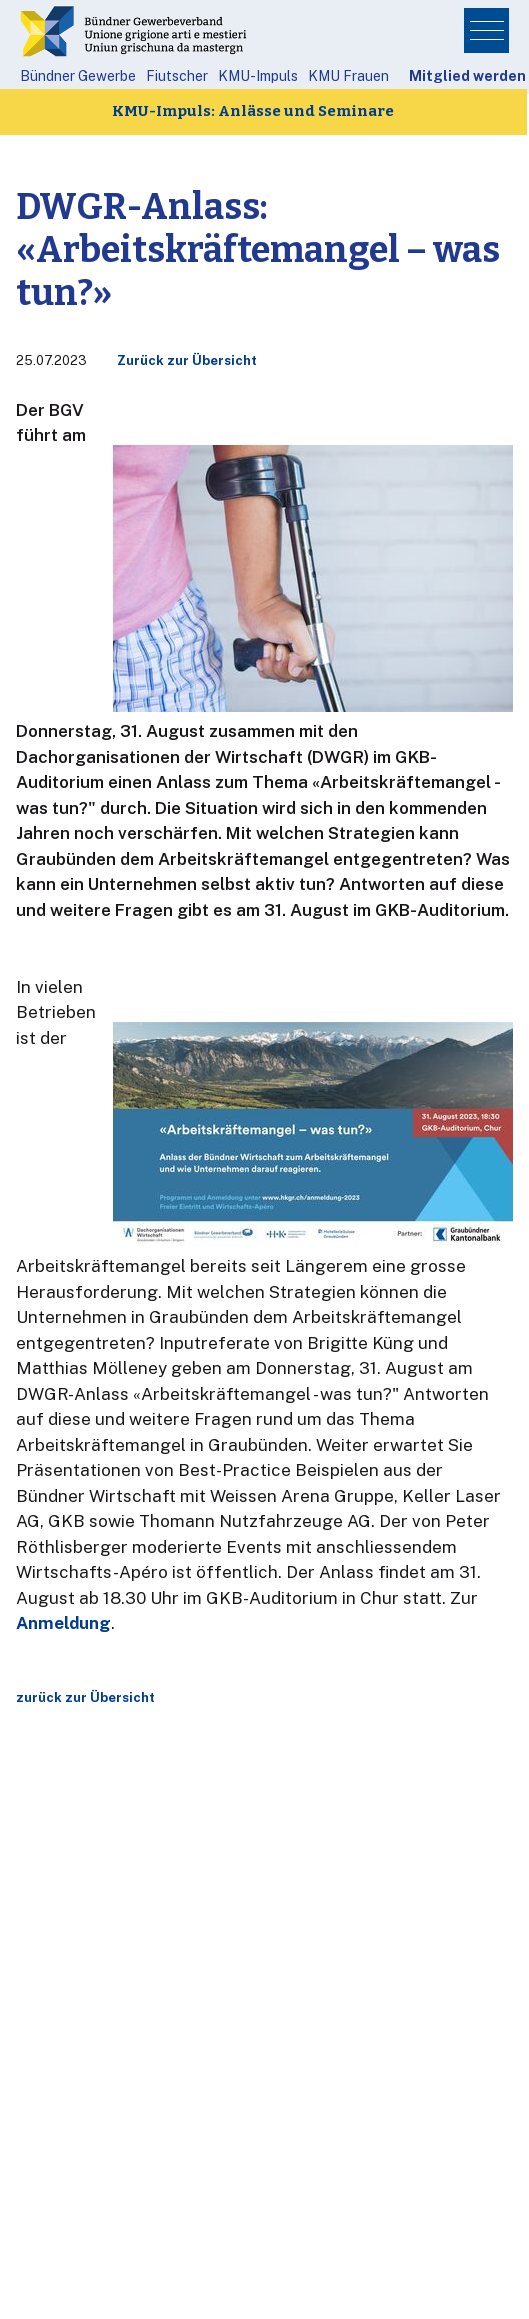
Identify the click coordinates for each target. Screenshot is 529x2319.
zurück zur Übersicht (85, 1697)
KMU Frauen (348, 76)
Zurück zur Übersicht (187, 360)
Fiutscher (177, 76)
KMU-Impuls (258, 76)
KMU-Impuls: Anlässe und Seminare (253, 111)
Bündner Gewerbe (78, 76)
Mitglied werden (467, 76)
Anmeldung (63, 1623)
